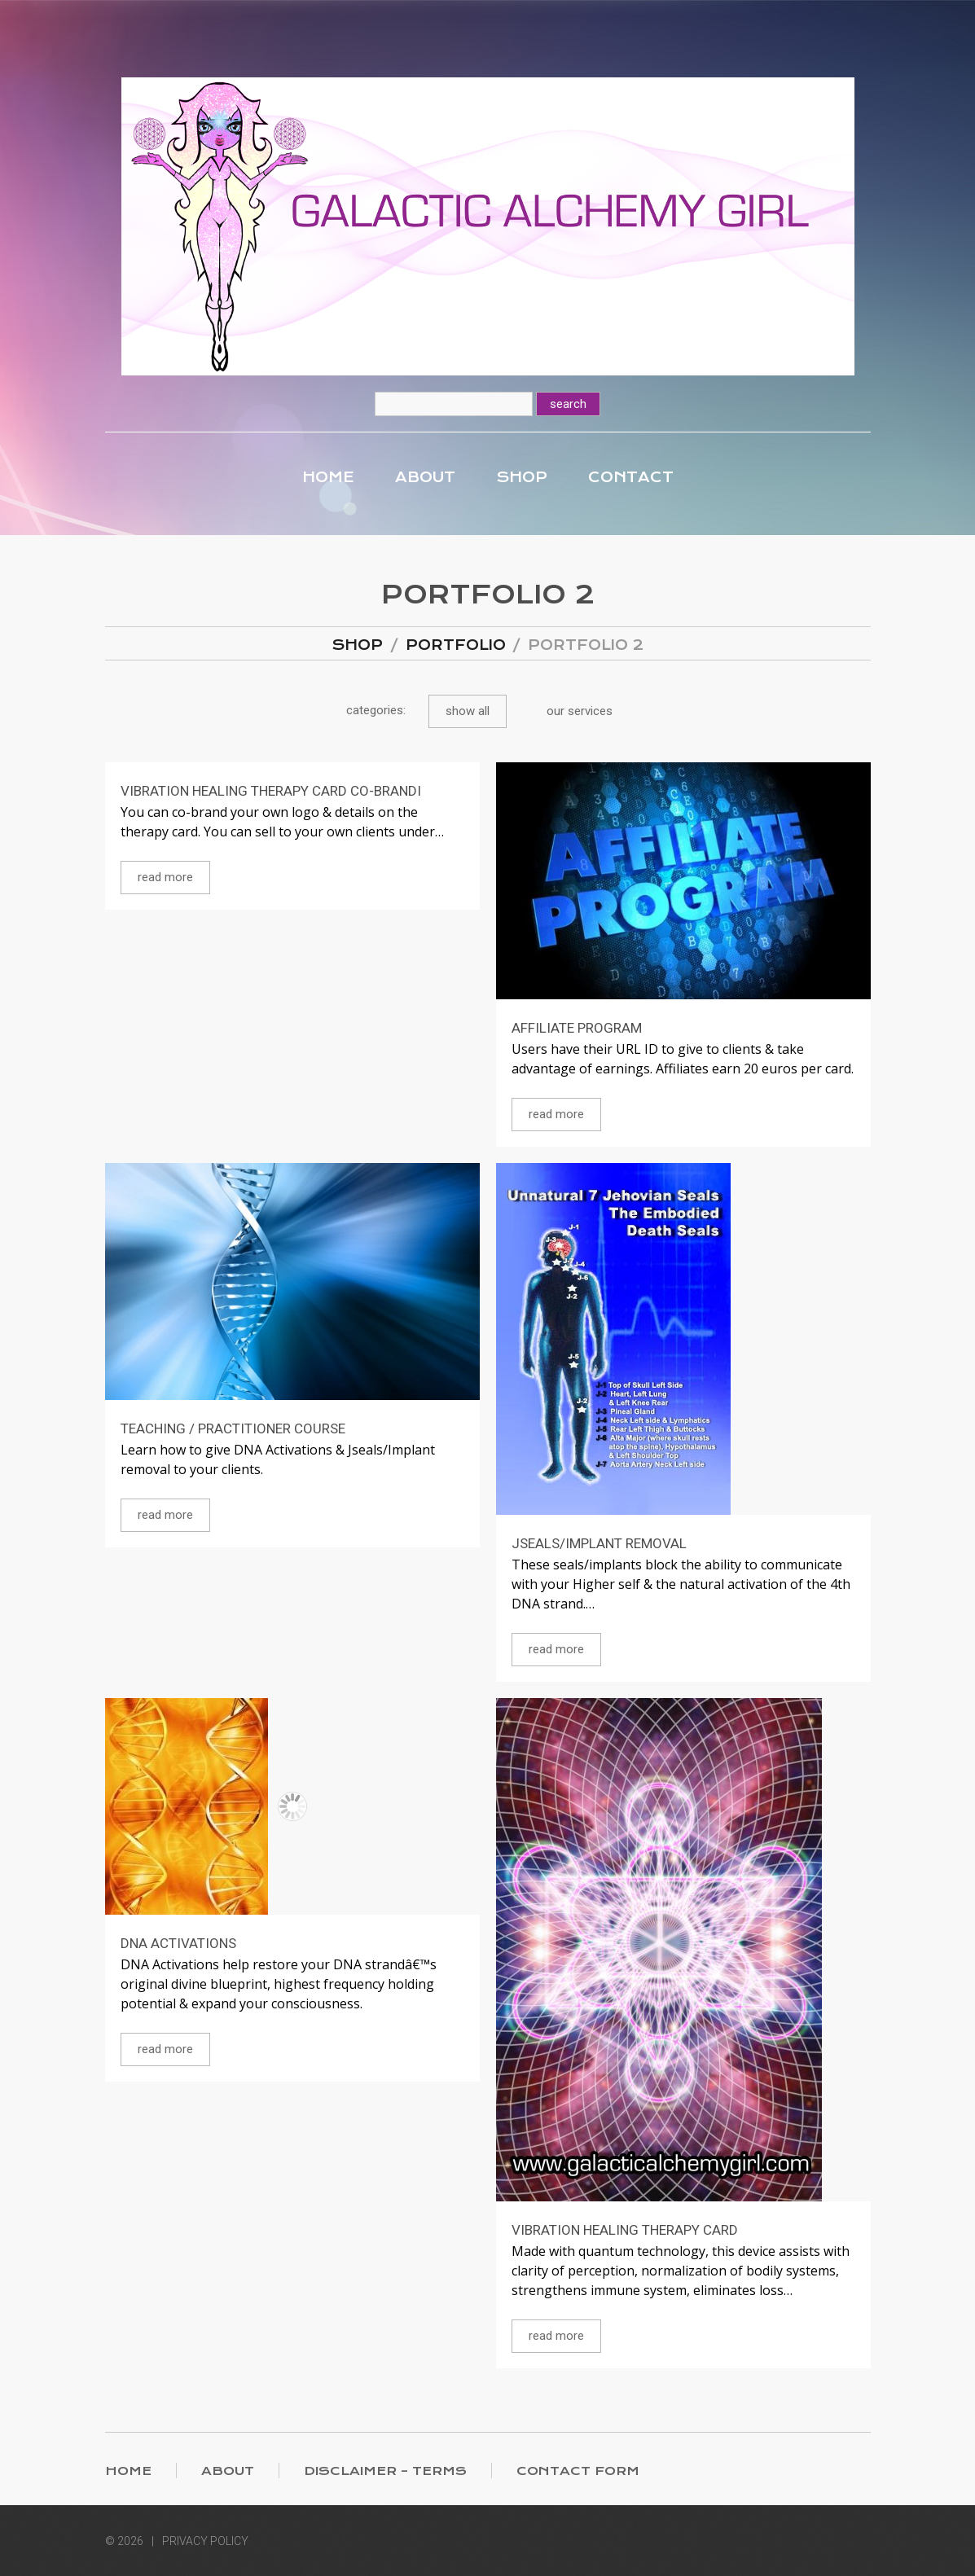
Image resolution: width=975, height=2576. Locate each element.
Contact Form (577, 2471)
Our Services (580, 711)
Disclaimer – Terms (385, 2471)
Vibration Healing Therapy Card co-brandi (271, 791)
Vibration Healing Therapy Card (625, 2230)
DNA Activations (178, 1943)
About (425, 477)
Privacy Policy (205, 2540)
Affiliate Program (577, 1028)
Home (328, 477)
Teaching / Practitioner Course (233, 1428)
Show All (468, 711)
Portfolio (456, 645)
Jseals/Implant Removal (599, 1543)
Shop (521, 477)
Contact (631, 477)
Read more (165, 877)
